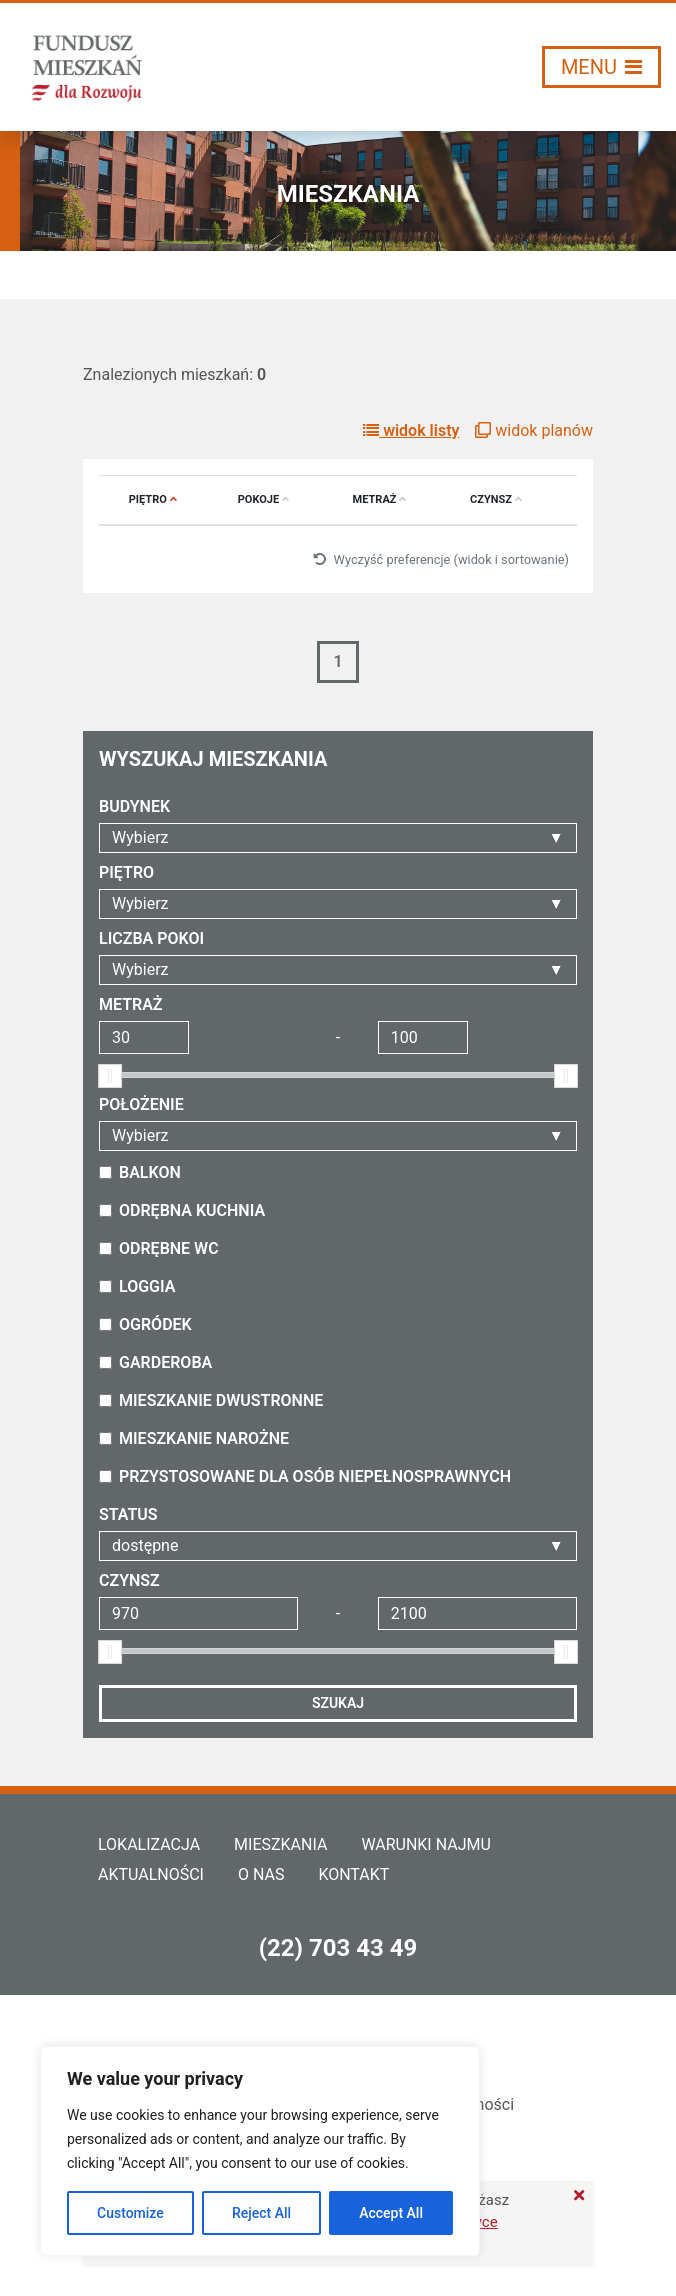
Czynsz (496, 499)
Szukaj (338, 1703)
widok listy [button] (411, 430)
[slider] (110, 1076)
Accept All (391, 2213)
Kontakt (353, 1874)
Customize (130, 2213)
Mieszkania (280, 1844)
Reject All (261, 2213)
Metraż (380, 499)
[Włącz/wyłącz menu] (601, 67)
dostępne (145, 1545)
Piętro (153, 499)
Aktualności (151, 1874)
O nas (261, 1874)
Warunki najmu (425, 1844)
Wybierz (140, 837)
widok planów (534, 430)
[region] (260, 2151)
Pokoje (263, 499)
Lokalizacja (149, 1844)
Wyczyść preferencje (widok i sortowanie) (441, 559)
